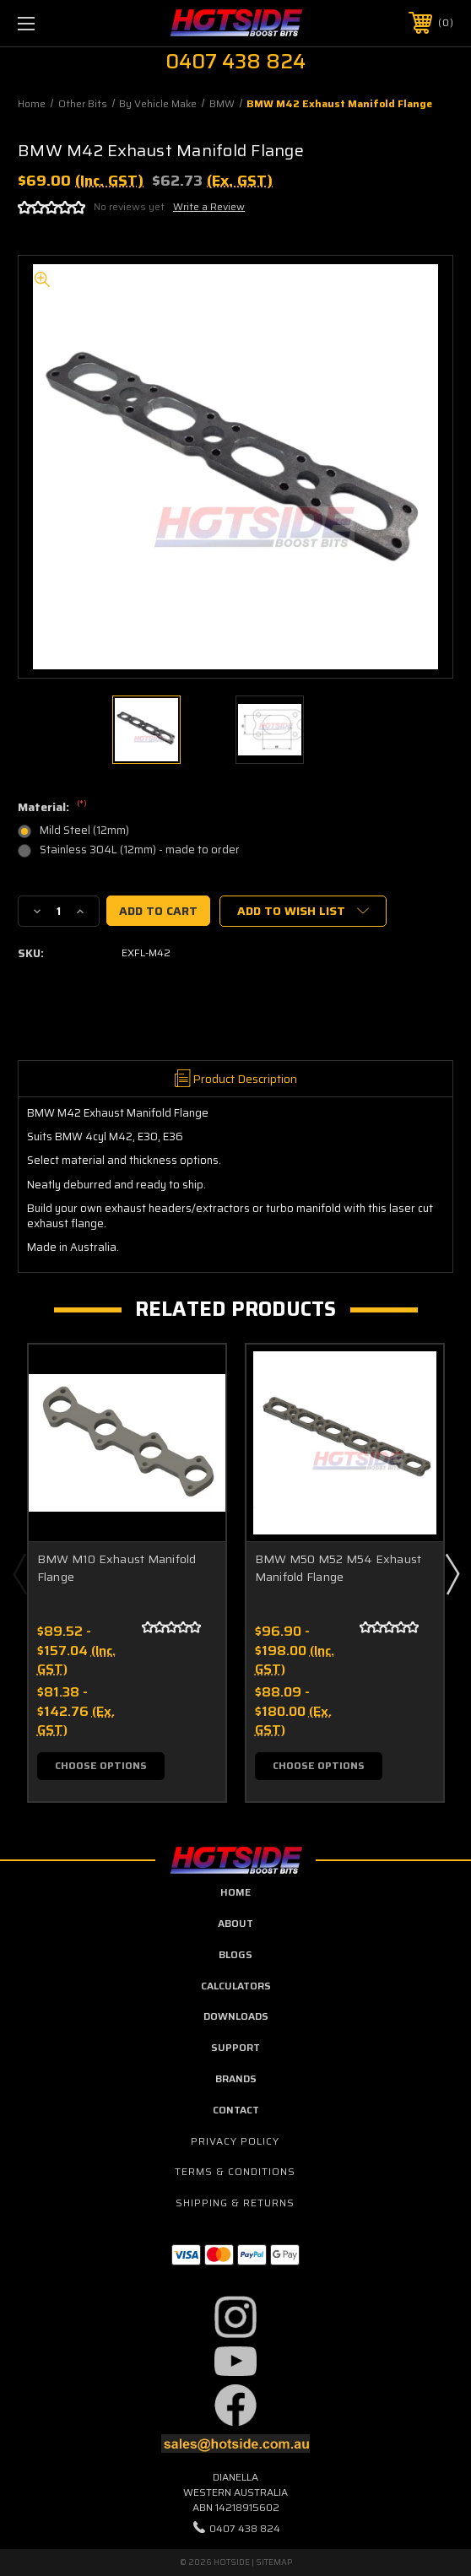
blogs (235, 1954)
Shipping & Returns (235, 2202)
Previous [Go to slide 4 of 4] (19, 1573)
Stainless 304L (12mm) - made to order (140, 849)
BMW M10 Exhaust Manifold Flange (117, 1568)
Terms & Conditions (235, 2171)
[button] (235, 2317)
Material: (52, 807)
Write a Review (209, 206)
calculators (236, 1986)
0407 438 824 (244, 2528)
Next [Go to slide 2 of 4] (451, 1573)
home (235, 1892)
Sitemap (274, 2562)
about (235, 1923)
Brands (236, 2078)
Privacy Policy (235, 2141)
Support (235, 2047)
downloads (235, 2016)
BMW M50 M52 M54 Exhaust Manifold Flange (338, 1568)
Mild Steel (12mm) (84, 830)
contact (236, 2110)
